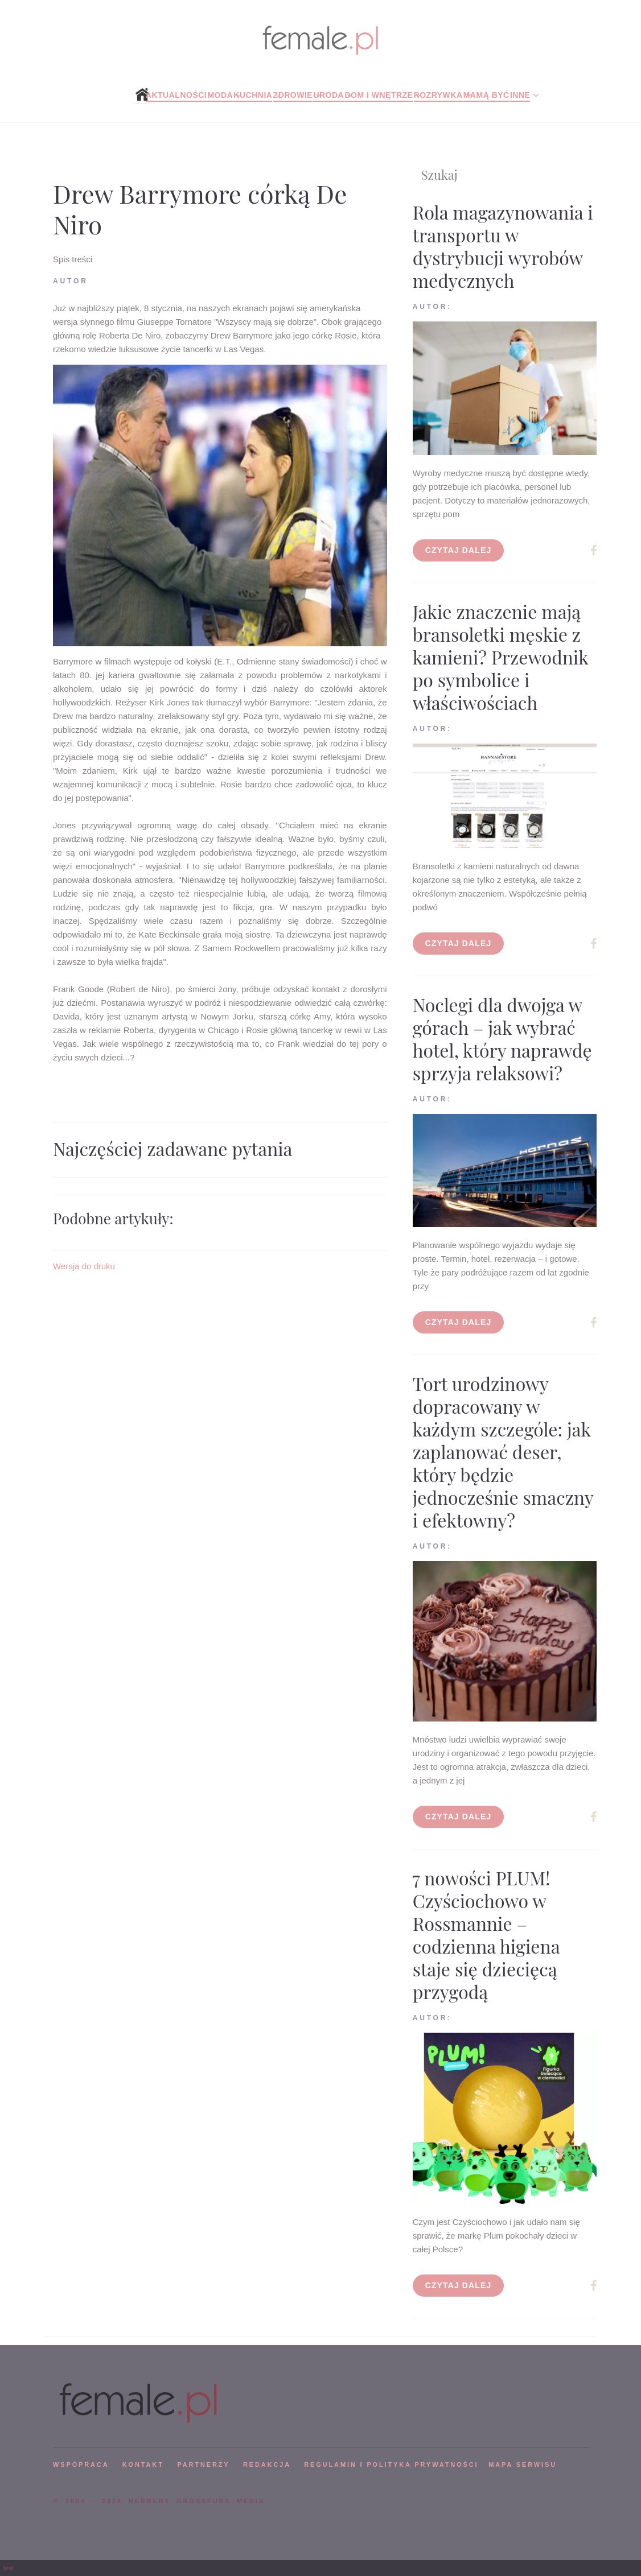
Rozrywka (438, 95)
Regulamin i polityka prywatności (391, 2464)
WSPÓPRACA (81, 2464)
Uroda (328, 95)
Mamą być (486, 95)
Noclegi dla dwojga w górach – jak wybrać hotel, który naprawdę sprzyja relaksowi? (502, 1038)
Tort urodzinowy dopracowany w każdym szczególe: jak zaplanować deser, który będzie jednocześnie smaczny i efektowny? (503, 1451)
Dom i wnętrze (378, 95)
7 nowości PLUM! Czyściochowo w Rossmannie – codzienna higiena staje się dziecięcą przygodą (486, 1934)
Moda (220, 95)
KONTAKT (143, 2464)
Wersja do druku (84, 1266)
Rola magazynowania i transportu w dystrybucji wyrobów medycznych (503, 246)
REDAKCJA (267, 2464)
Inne (520, 95)
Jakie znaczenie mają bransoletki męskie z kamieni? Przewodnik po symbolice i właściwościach (501, 657)
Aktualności (176, 95)
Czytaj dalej (458, 550)
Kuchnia (252, 95)
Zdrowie (293, 95)
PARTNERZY (203, 2464)
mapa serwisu (522, 2464)
